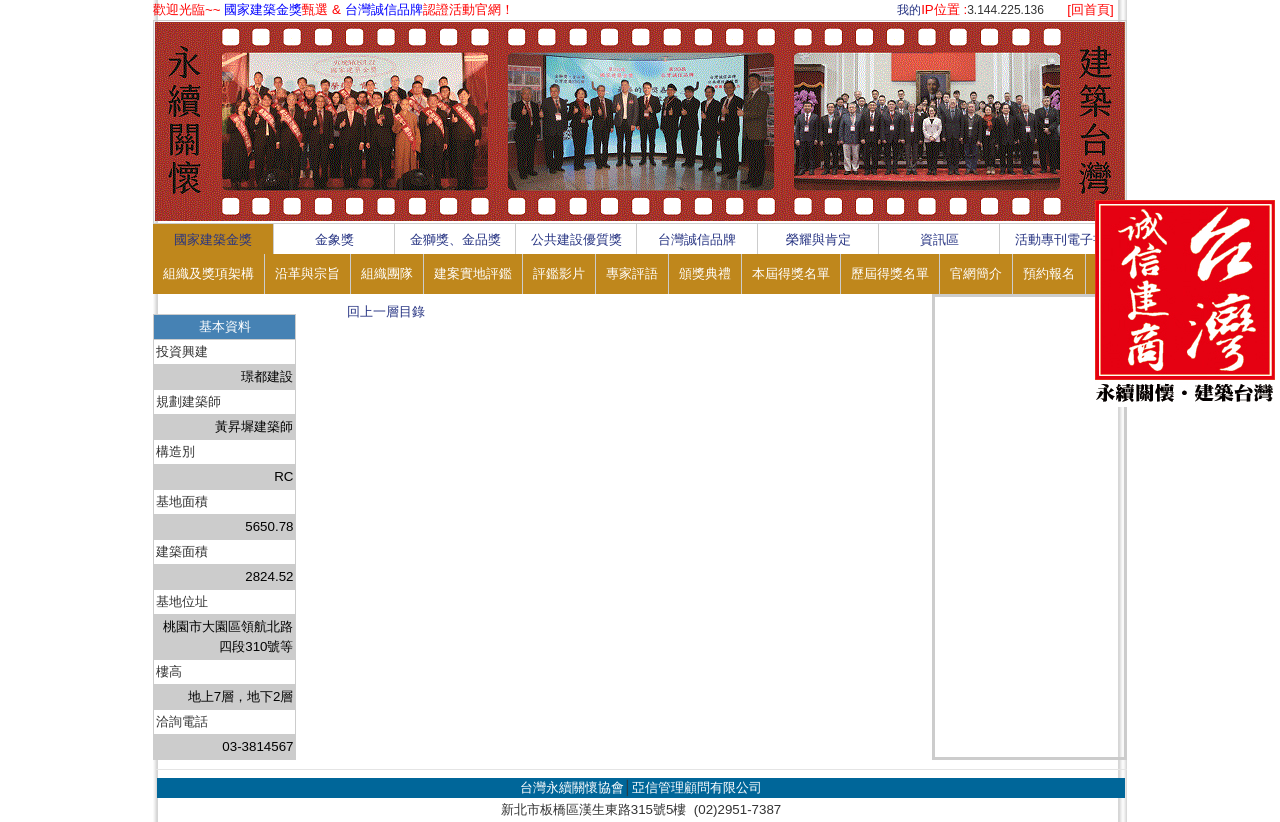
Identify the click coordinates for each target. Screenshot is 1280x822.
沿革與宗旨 (307, 273)
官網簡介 (976, 273)
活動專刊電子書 (1060, 239)
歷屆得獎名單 (890, 273)
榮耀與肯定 (818, 239)
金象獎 (334, 239)
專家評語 (632, 273)
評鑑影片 (559, 273)
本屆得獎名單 (791, 273)
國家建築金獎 (213, 239)
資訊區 (939, 239)
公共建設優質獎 (576, 239)
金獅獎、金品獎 (455, 239)
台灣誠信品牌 (697, 239)
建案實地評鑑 (473, 273)
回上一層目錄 (386, 311)
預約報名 (1049, 273)
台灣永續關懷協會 (572, 787)
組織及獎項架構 (208, 273)
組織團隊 (387, 273)
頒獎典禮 (705, 273)
